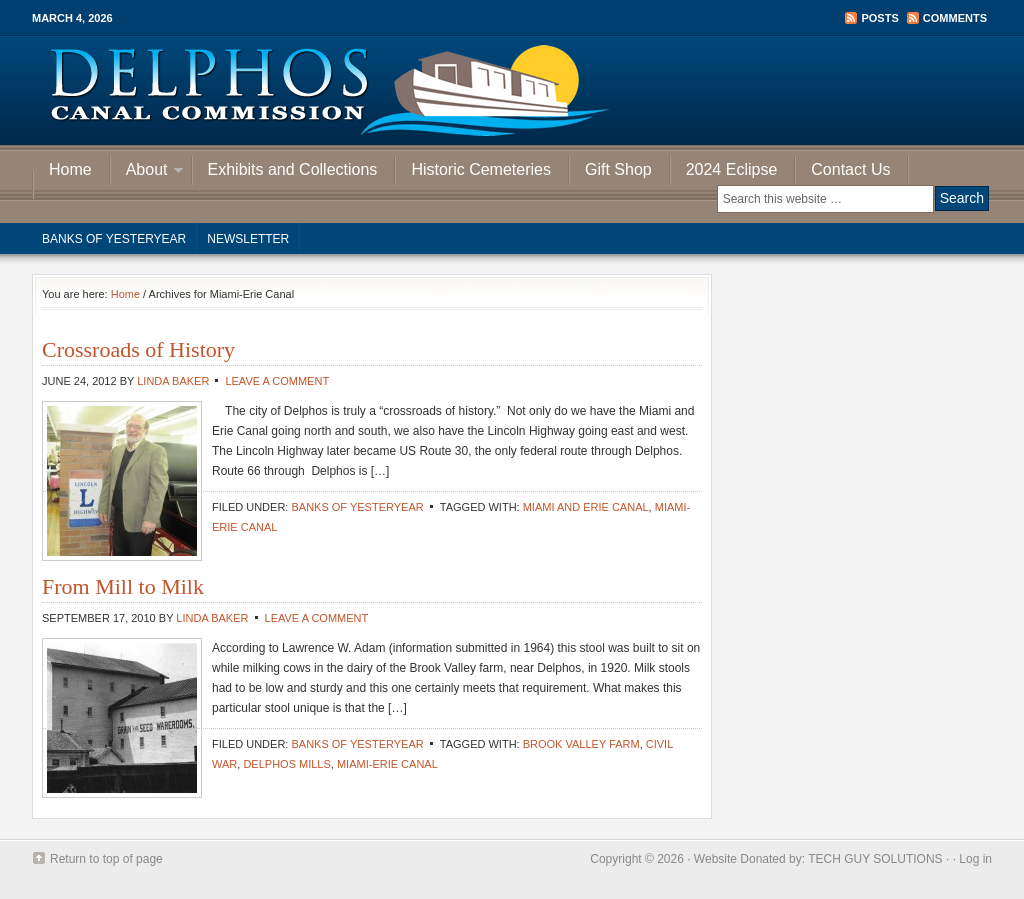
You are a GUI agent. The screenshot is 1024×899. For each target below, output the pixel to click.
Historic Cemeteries (481, 169)
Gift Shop (618, 169)
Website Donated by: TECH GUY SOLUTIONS (818, 859)
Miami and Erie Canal (586, 507)
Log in (975, 859)
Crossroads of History (138, 349)
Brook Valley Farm (581, 744)
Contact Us (850, 169)
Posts (879, 18)
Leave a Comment (277, 381)
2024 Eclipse (732, 169)
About (147, 172)
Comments (955, 18)
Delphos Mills (286, 764)
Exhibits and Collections (293, 169)
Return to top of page (106, 859)
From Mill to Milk (123, 586)
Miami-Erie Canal (387, 764)
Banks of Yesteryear (114, 239)
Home (70, 169)
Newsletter (248, 239)
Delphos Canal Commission (512, 90)
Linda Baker (173, 381)
